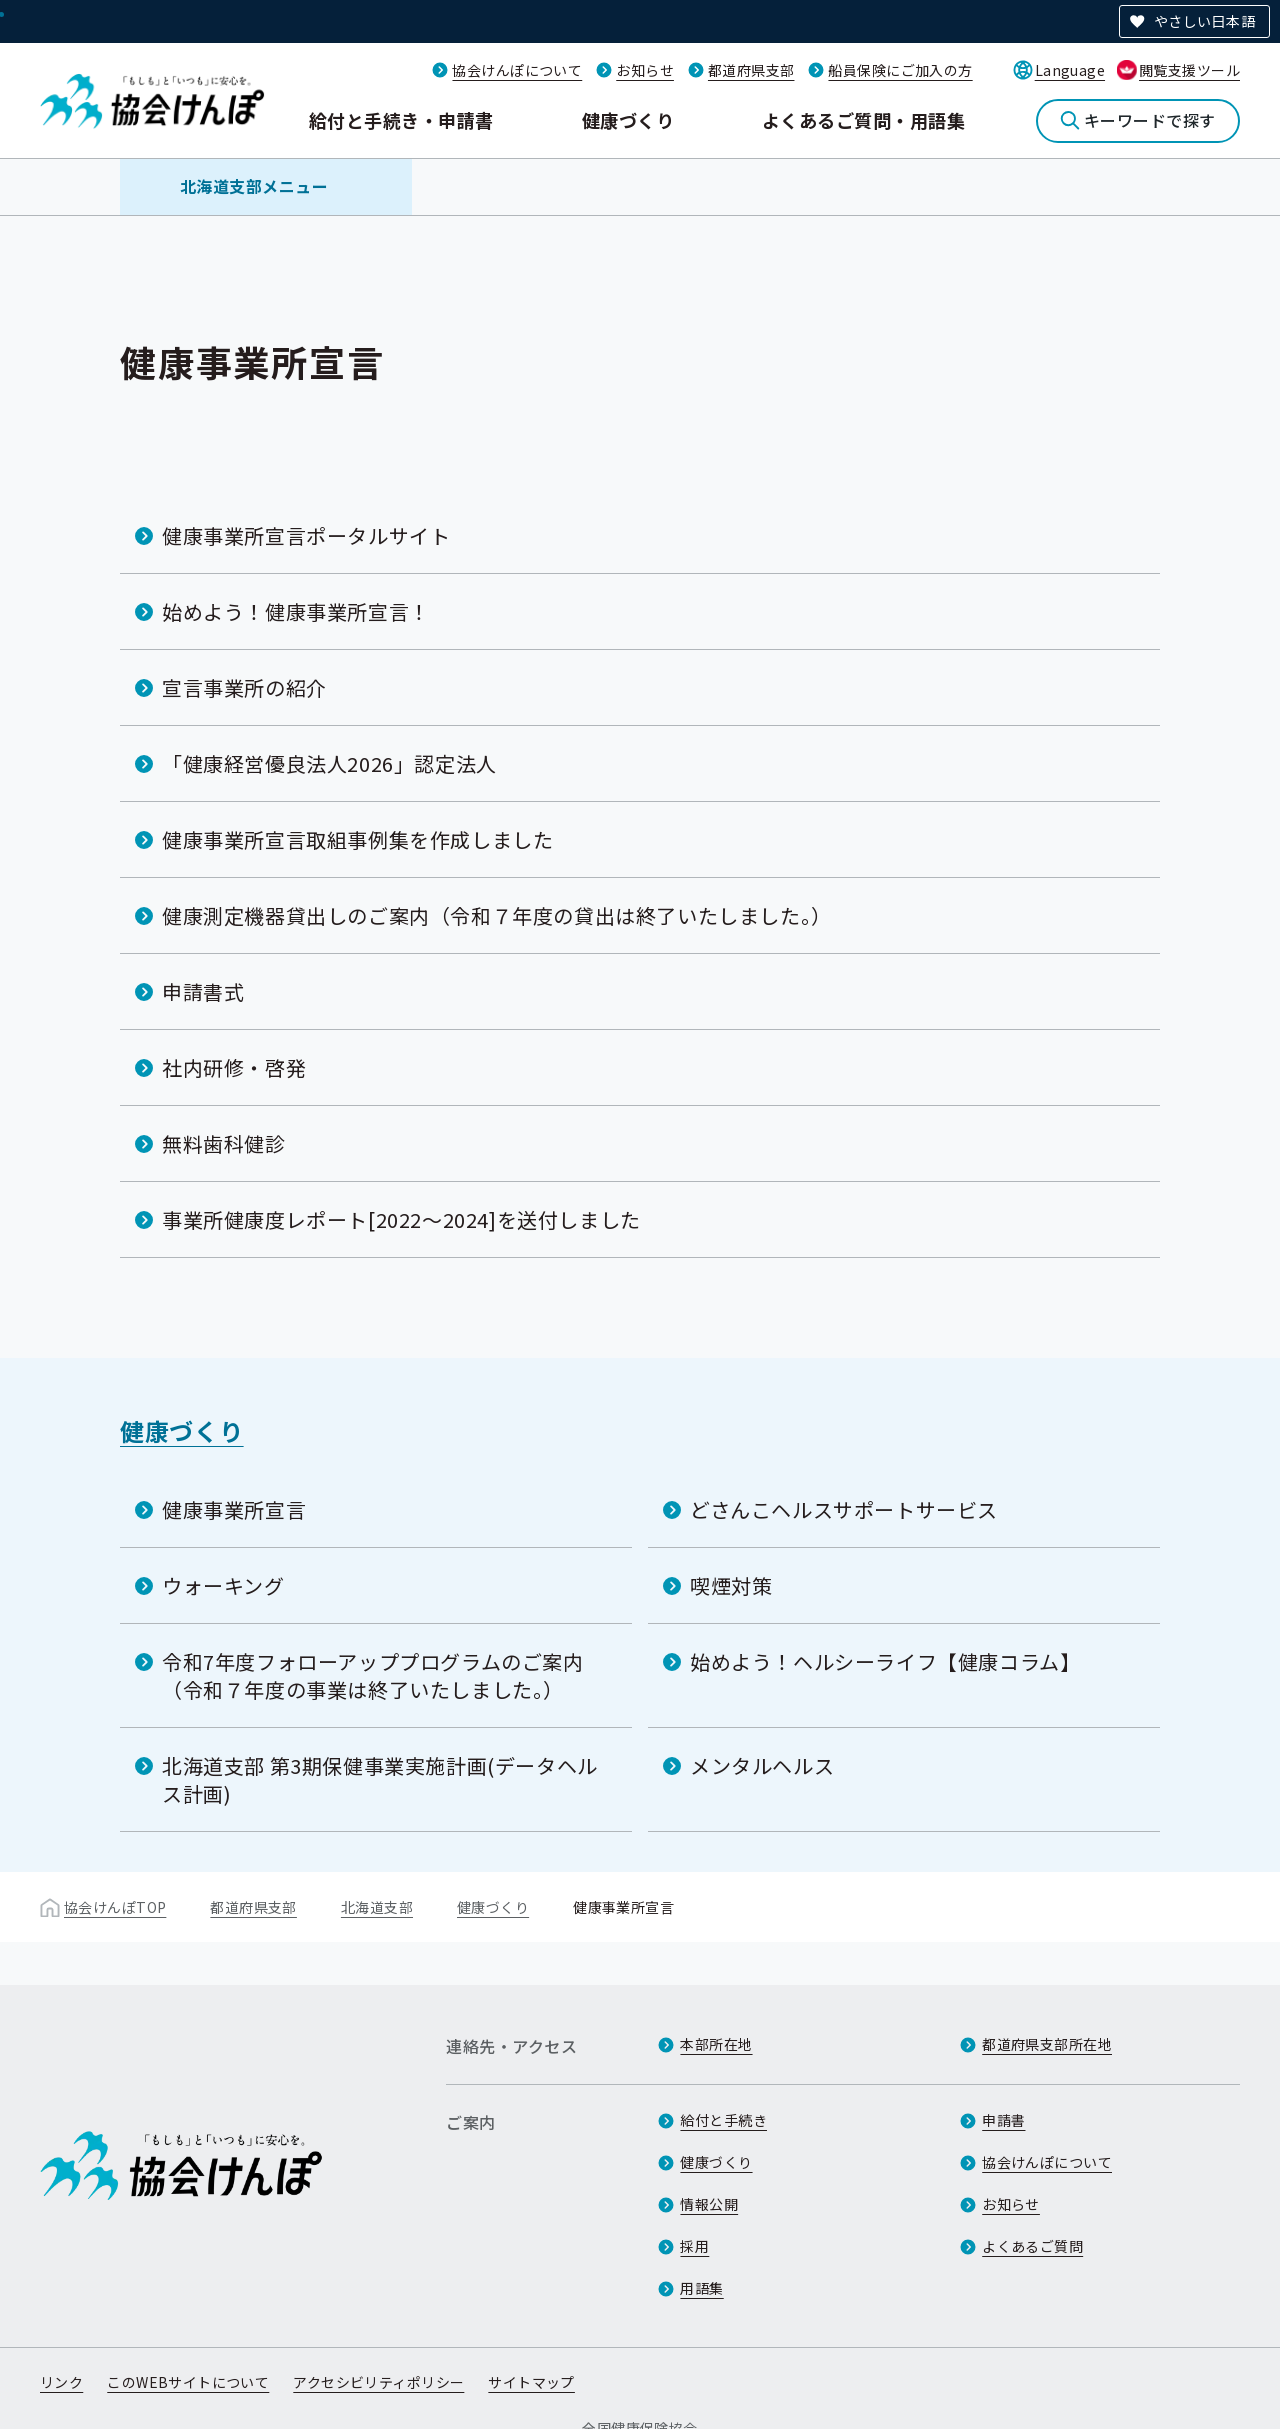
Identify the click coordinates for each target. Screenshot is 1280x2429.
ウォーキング (223, 1585)
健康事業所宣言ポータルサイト (306, 535)
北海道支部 (377, 1907)
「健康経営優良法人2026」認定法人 (329, 763)
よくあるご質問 (1032, 2246)
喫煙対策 (731, 1585)
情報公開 (709, 2204)
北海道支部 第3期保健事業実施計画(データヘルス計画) (380, 1779)
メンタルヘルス (762, 1765)
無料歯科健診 (224, 1143)
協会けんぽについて (517, 70)
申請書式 (203, 991)
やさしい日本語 (1204, 21)
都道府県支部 (751, 70)
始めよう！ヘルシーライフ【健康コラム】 (885, 1661)
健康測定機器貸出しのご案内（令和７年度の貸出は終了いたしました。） (497, 915)
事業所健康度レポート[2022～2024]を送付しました (401, 1219)
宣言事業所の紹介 (244, 687)
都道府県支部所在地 (1047, 2044)
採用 (694, 2246)
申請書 (1003, 2120)
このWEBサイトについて (188, 2382)
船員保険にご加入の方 (900, 70)
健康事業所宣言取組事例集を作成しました (357, 839)
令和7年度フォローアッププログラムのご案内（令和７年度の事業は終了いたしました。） (373, 1675)
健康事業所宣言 (234, 1509)
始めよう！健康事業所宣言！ (296, 611)
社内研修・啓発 (234, 1067)
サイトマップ (531, 2382)
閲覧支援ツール (1189, 70)
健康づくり (628, 120)
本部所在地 (716, 2044)
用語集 (701, 2288)
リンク (61, 2382)
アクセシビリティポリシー (378, 2382)
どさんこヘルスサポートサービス (844, 1509)
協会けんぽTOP (115, 1907)
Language (1070, 70)
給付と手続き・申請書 (401, 120)
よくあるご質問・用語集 (863, 120)
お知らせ (645, 70)
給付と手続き (723, 2120)
